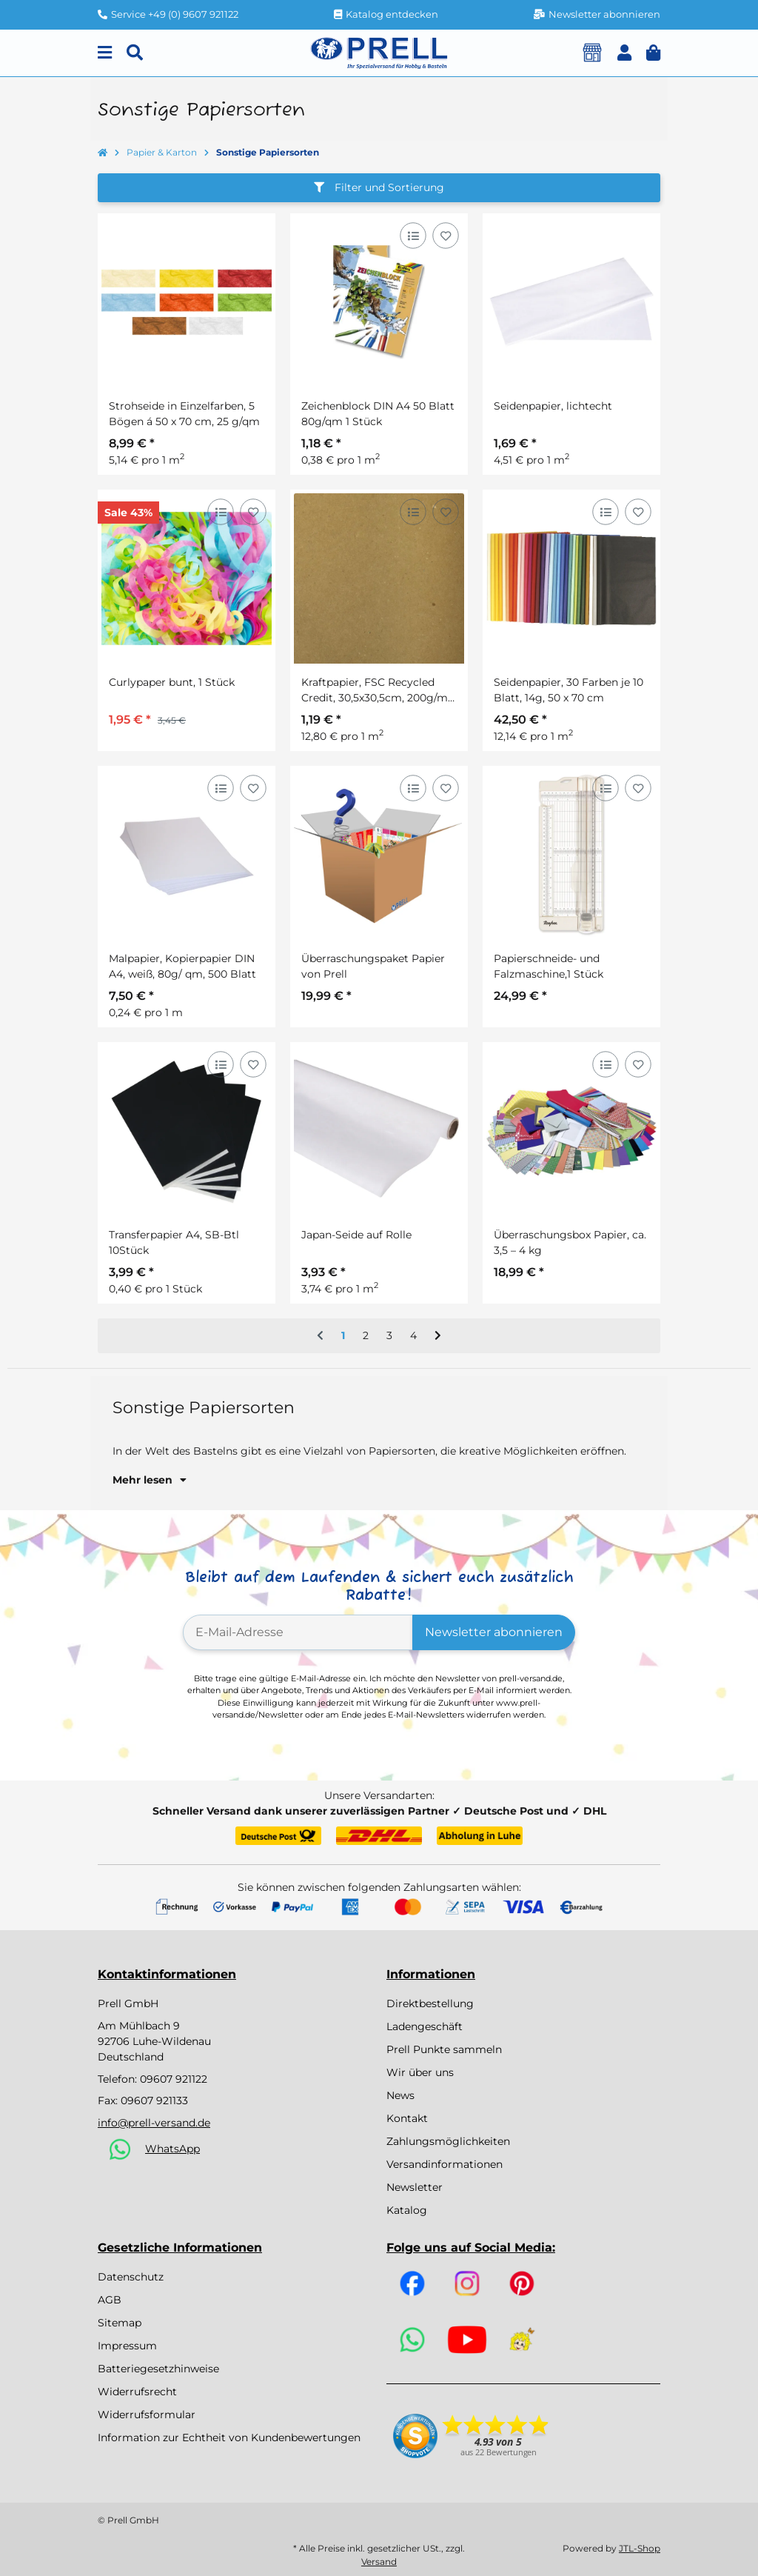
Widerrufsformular (146, 2414)
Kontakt (407, 2118)
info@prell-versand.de (154, 2122)
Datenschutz (131, 2276)
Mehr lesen (150, 1479)
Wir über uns (420, 2072)
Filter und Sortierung (379, 187)
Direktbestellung (430, 2003)
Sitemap (119, 2322)
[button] (624, 53)
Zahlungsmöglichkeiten (448, 2141)
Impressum (127, 2345)
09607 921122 (173, 2079)
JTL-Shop (639, 2548)
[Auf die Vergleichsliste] (413, 235)
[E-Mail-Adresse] (298, 1632)
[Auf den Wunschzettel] (445, 235)
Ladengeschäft (424, 2026)
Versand (379, 2561)
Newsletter (414, 2187)
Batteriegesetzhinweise (158, 2368)
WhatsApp (172, 2148)
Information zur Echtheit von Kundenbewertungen (229, 2437)
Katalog (406, 2210)
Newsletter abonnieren (494, 1632)
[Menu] (105, 53)
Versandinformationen (444, 2164)
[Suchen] (135, 53)
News (400, 2095)
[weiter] (438, 1336)
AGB (109, 2299)
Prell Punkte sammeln (444, 2049)
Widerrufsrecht (137, 2391)
